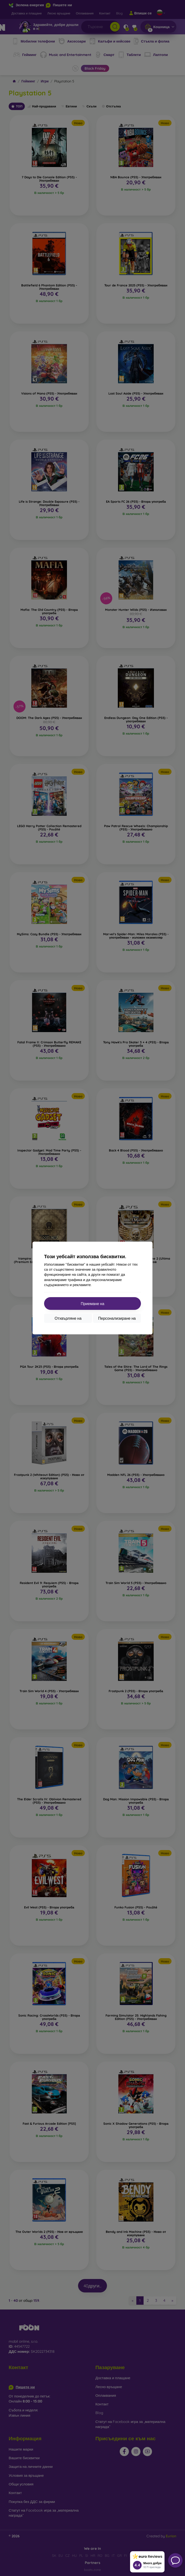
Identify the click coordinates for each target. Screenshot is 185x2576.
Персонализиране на (117, 1318)
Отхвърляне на (68, 1318)
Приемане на (92, 1303)
